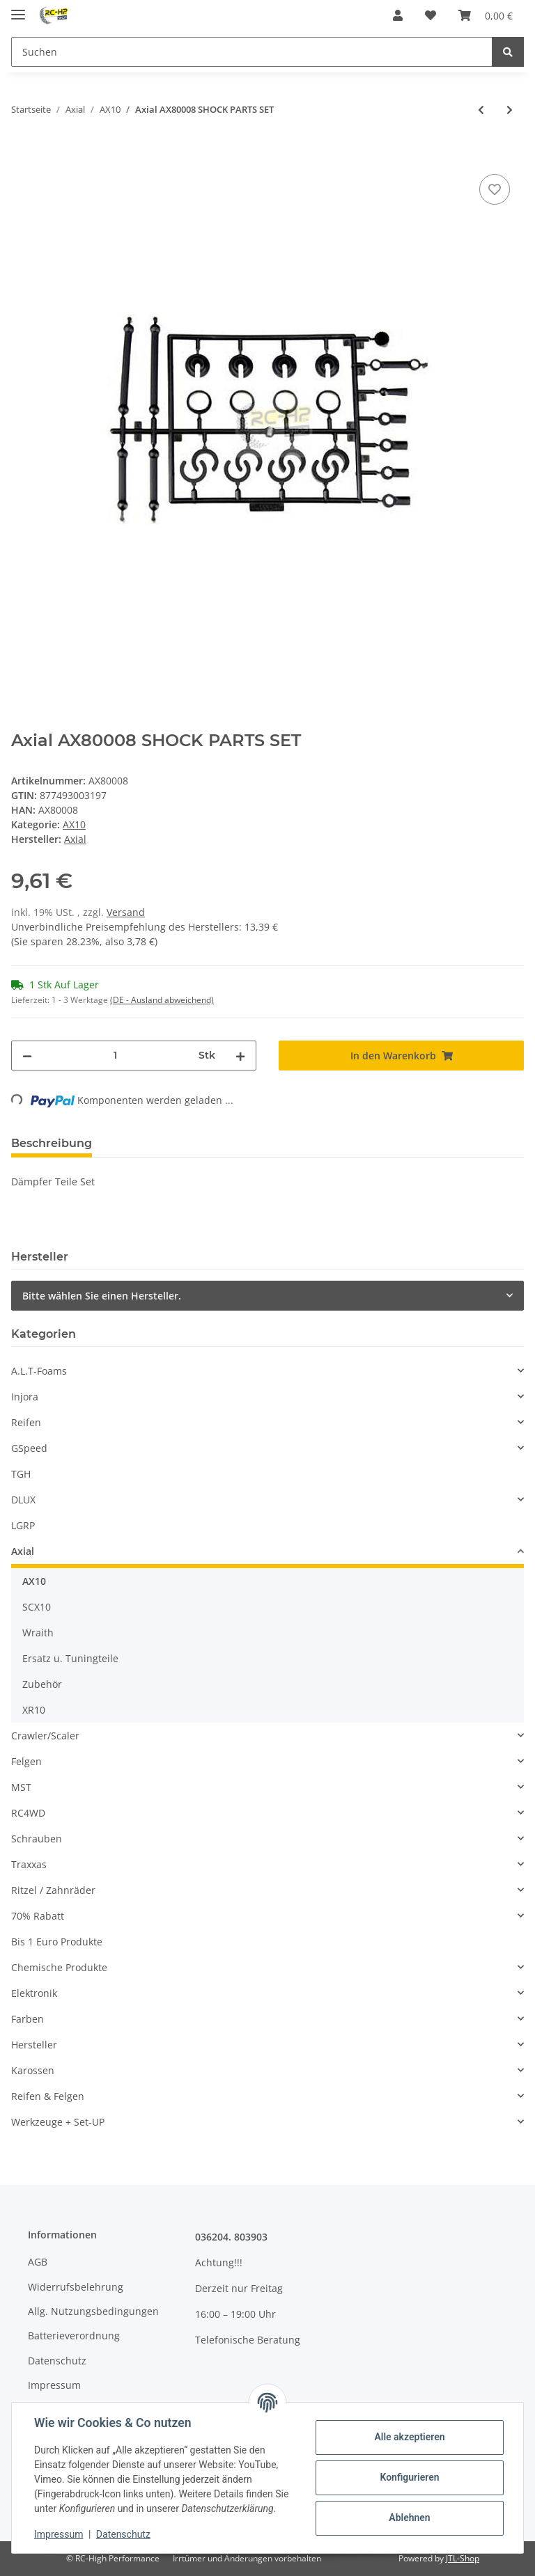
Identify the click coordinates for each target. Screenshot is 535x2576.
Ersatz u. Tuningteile (70, 1658)
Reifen (26, 1422)
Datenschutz (57, 2360)
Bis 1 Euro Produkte (56, 1941)
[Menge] (115, 1055)
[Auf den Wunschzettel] (494, 189)
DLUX (23, 1499)
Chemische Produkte (59, 1967)
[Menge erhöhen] (240, 1055)
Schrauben (36, 1838)
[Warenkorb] (485, 15)
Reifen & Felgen (47, 2096)
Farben (27, 2018)
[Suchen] (252, 52)
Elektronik (34, 1993)
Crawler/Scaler (45, 1735)
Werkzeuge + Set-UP (57, 2121)
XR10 (33, 1709)
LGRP (23, 1525)
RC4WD (28, 1812)
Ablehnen (409, 2517)
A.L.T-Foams (39, 1370)
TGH (21, 1473)
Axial (22, 1551)
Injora (24, 1396)
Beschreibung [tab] (51, 1143)
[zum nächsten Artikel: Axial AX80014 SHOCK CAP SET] (509, 110)
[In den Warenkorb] (22, 155)
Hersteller (34, 2044)
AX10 (74, 824)
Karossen (32, 2070)
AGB (37, 2261)
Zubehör (42, 1684)
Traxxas (29, 1864)
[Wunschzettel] (430, 15)
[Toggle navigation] (18, 8)
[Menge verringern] (27, 1055)
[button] (398, 15)
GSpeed (29, 1448)
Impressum (54, 2385)
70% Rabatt (37, 1915)
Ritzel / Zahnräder (53, 1890)
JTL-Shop (462, 2558)
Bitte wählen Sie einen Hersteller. (101, 1295)
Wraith (38, 1632)
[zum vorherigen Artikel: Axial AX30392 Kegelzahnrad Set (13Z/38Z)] (481, 110)
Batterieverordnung (74, 2335)
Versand (126, 912)
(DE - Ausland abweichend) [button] (162, 1000)
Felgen (26, 1761)
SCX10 (36, 1606)
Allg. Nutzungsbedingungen (93, 2311)
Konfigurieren (409, 2477)
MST (21, 1787)
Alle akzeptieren (409, 2436)
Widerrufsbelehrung (75, 2286)
